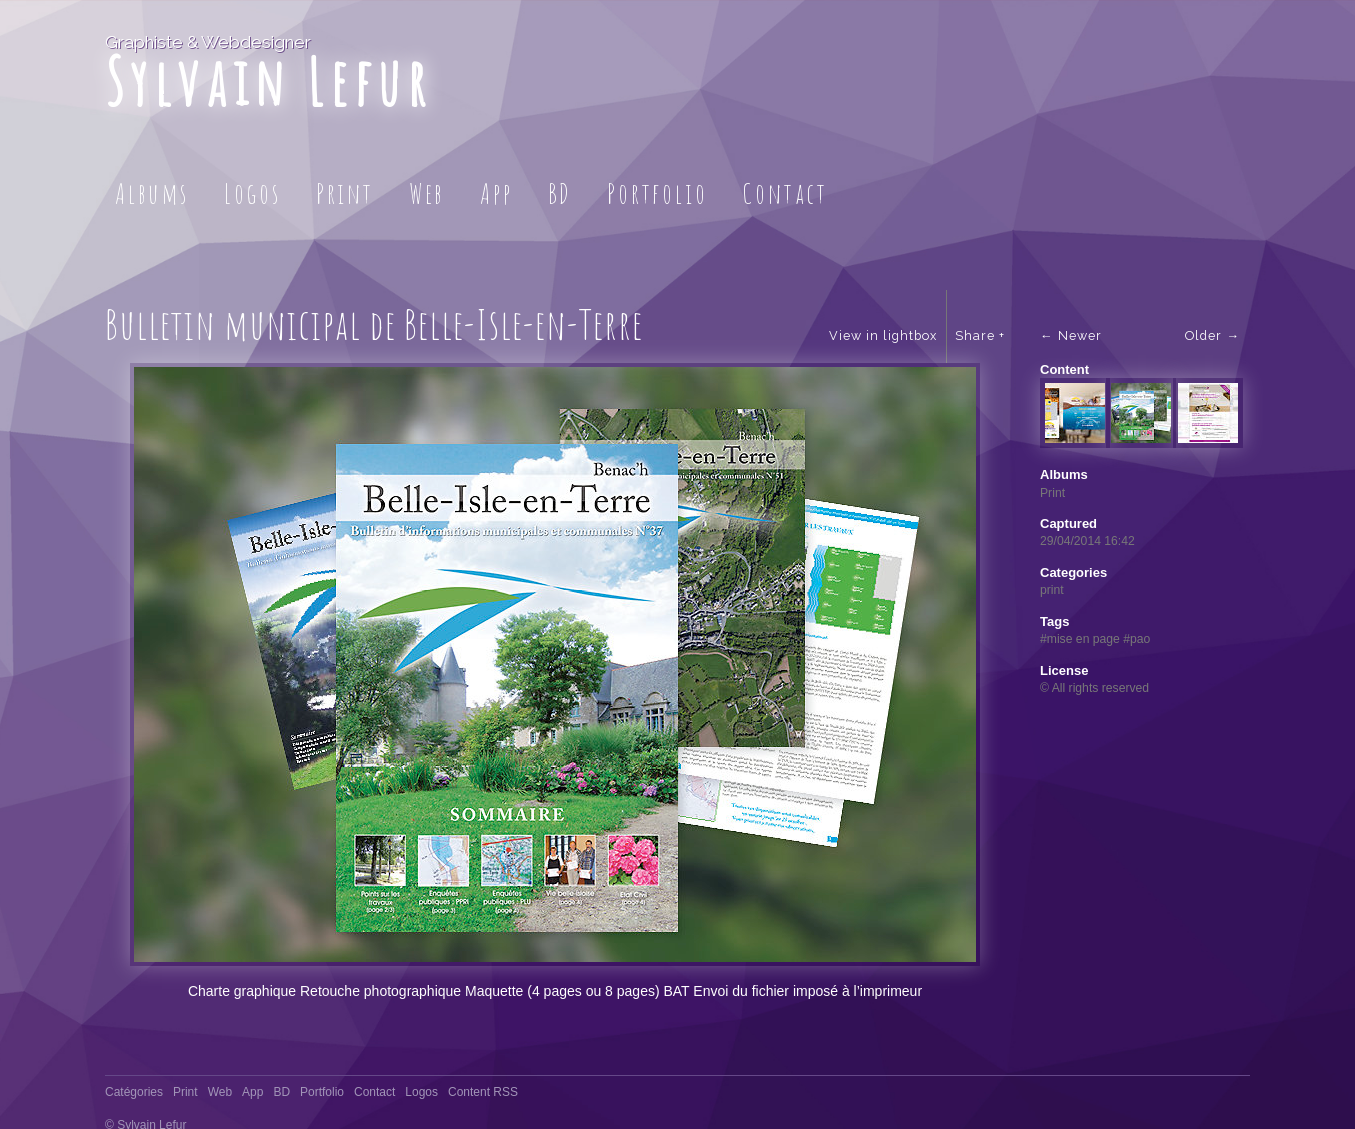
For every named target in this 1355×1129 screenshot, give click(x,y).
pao (1140, 639)
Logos (252, 193)
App (496, 193)
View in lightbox (883, 335)
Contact (785, 193)
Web (427, 193)
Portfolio (657, 193)
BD (560, 193)
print (1052, 590)
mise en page (1083, 639)
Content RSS (483, 1070)
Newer (1080, 335)
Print (345, 193)
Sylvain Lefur (268, 81)
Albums (152, 193)
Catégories (134, 1070)
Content (1064, 369)
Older (1203, 335)
